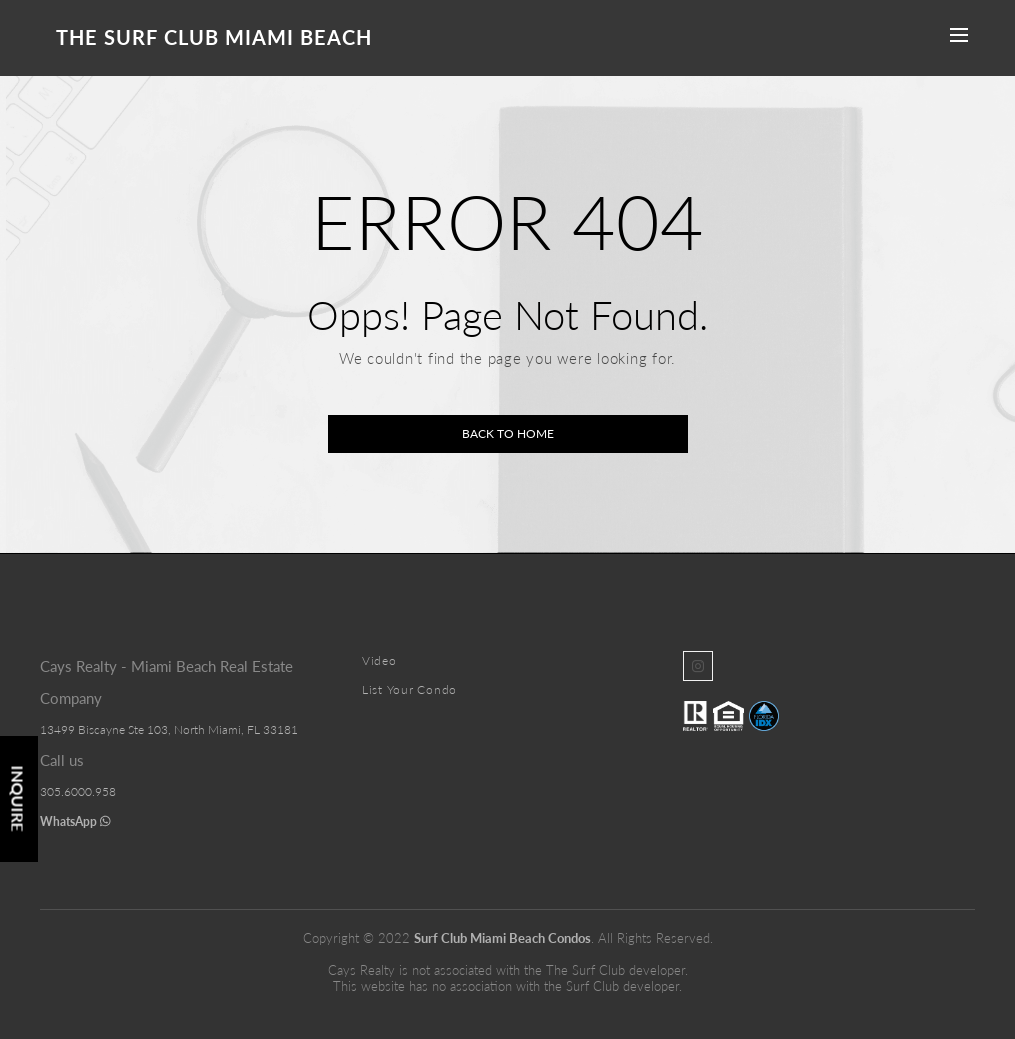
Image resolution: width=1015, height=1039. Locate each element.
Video (379, 660)
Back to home (508, 433)
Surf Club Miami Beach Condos (502, 938)
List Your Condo (409, 689)
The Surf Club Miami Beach (214, 37)
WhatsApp (75, 821)
